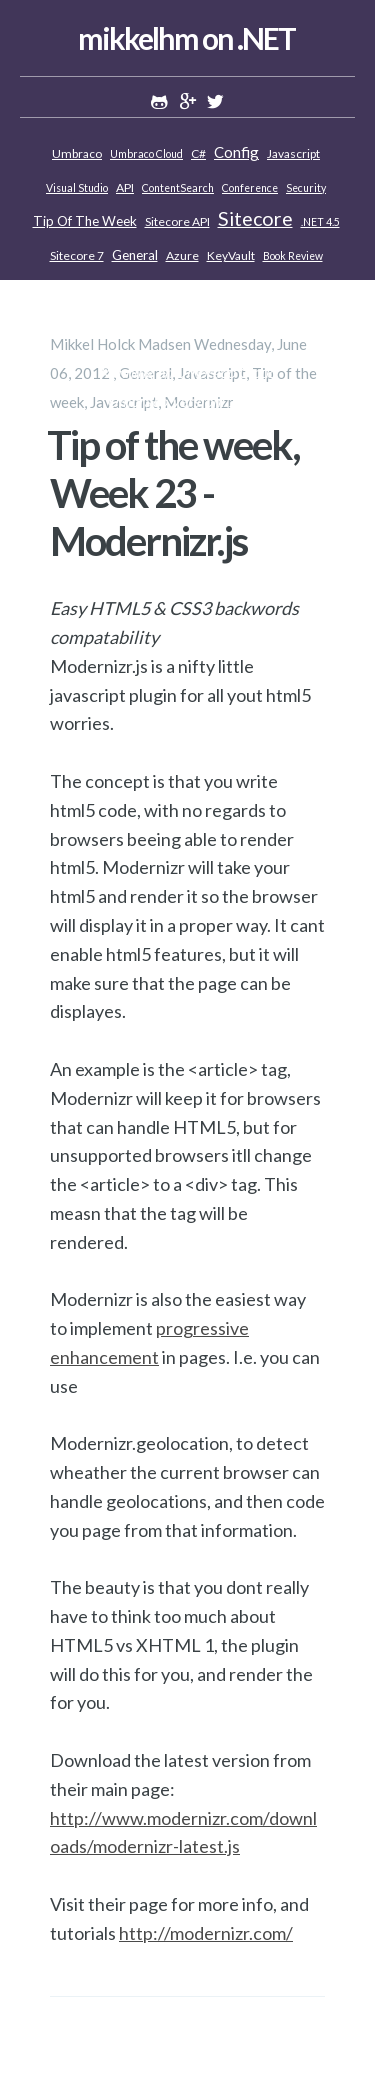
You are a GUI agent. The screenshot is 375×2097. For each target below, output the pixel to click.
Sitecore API (177, 221)
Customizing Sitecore (186, 290)
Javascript (293, 153)
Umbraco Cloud (146, 154)
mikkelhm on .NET (186, 38)
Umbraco (77, 153)
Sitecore (255, 218)
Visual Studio (77, 188)
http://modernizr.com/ (206, 1933)
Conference (250, 188)
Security (306, 188)
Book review (293, 256)
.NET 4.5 (320, 222)
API (125, 187)
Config (236, 152)
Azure (182, 255)
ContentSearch (178, 188)
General (135, 255)
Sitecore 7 (77, 255)
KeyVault (231, 255)
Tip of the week (85, 221)
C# (198, 153)
